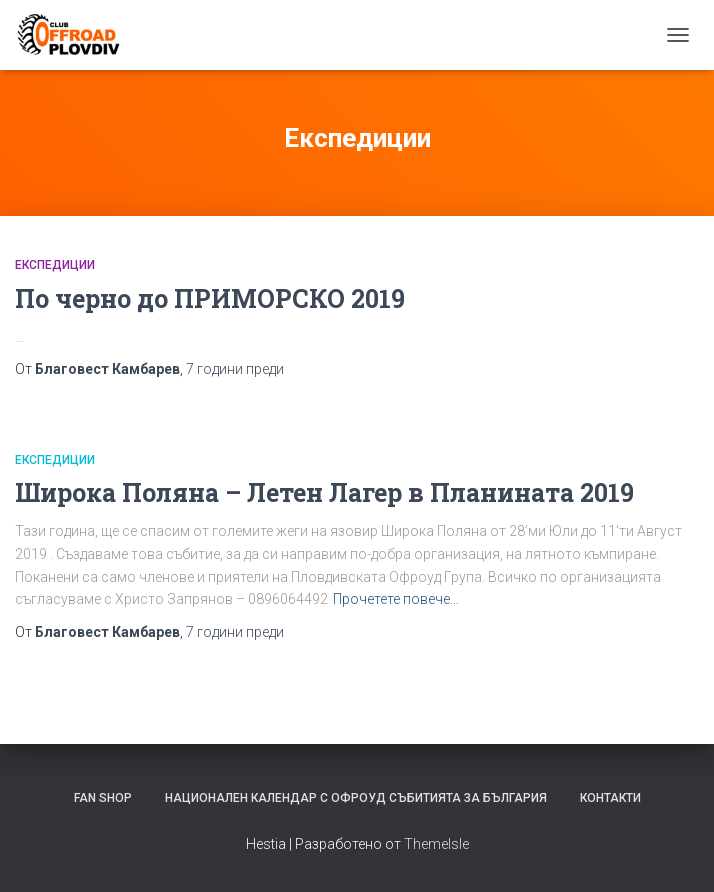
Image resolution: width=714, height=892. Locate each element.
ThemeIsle (436, 844)
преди (235, 369)
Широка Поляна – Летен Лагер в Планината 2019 (324, 492)
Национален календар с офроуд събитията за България (356, 798)
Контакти (610, 798)
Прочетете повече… (396, 599)
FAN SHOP (103, 798)
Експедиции (55, 265)
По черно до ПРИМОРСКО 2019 (210, 298)
